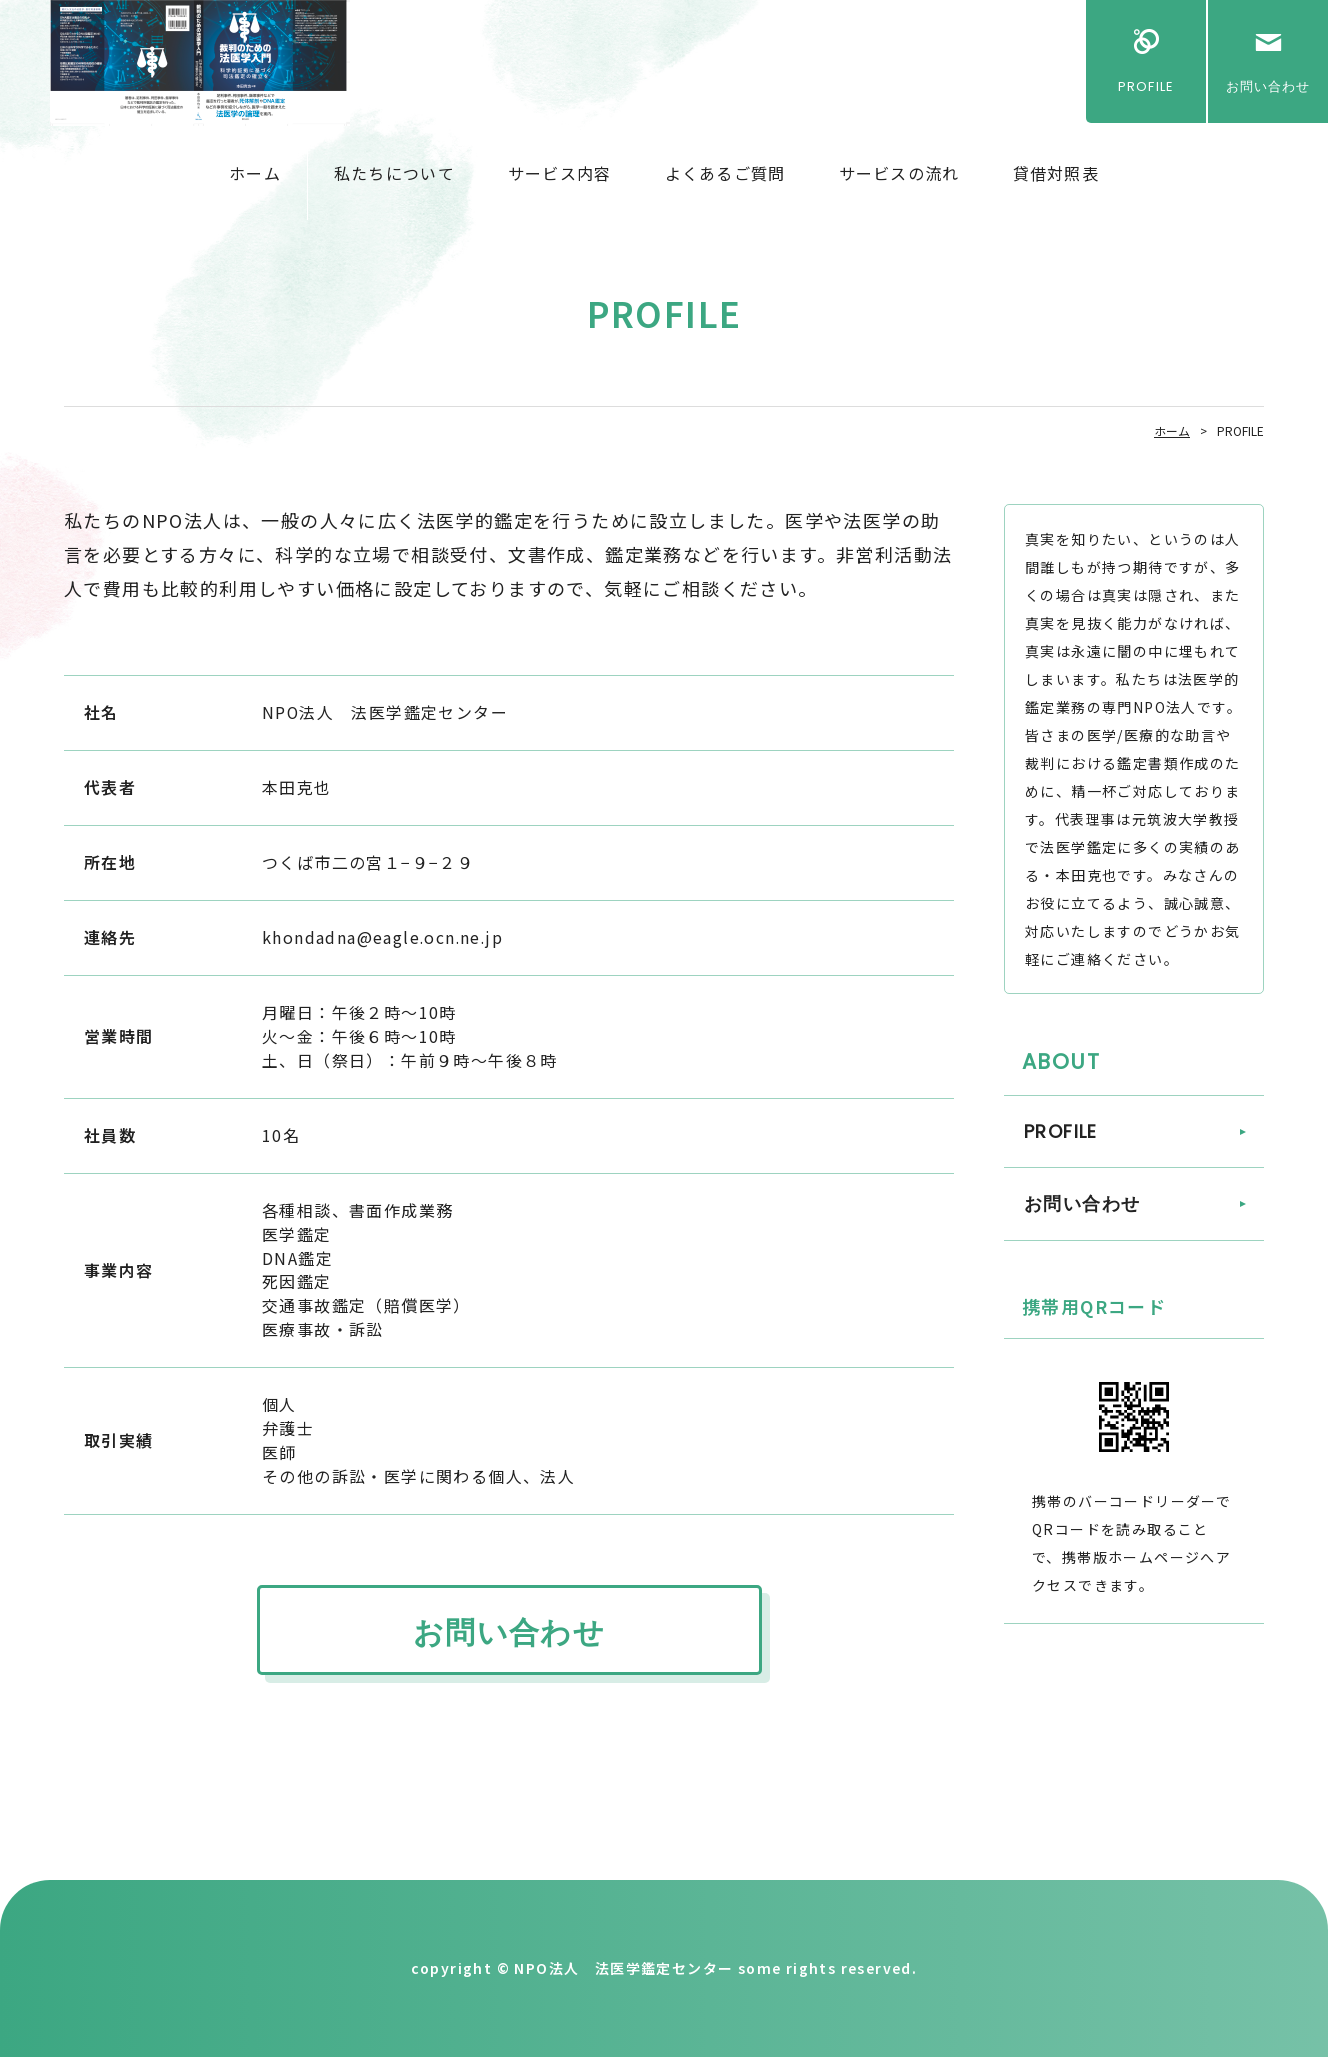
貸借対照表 (1056, 173)
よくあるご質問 (725, 173)
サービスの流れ (899, 173)
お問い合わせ (1268, 86)
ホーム (255, 173)
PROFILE (1145, 86)
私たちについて (394, 173)
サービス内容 (560, 173)
